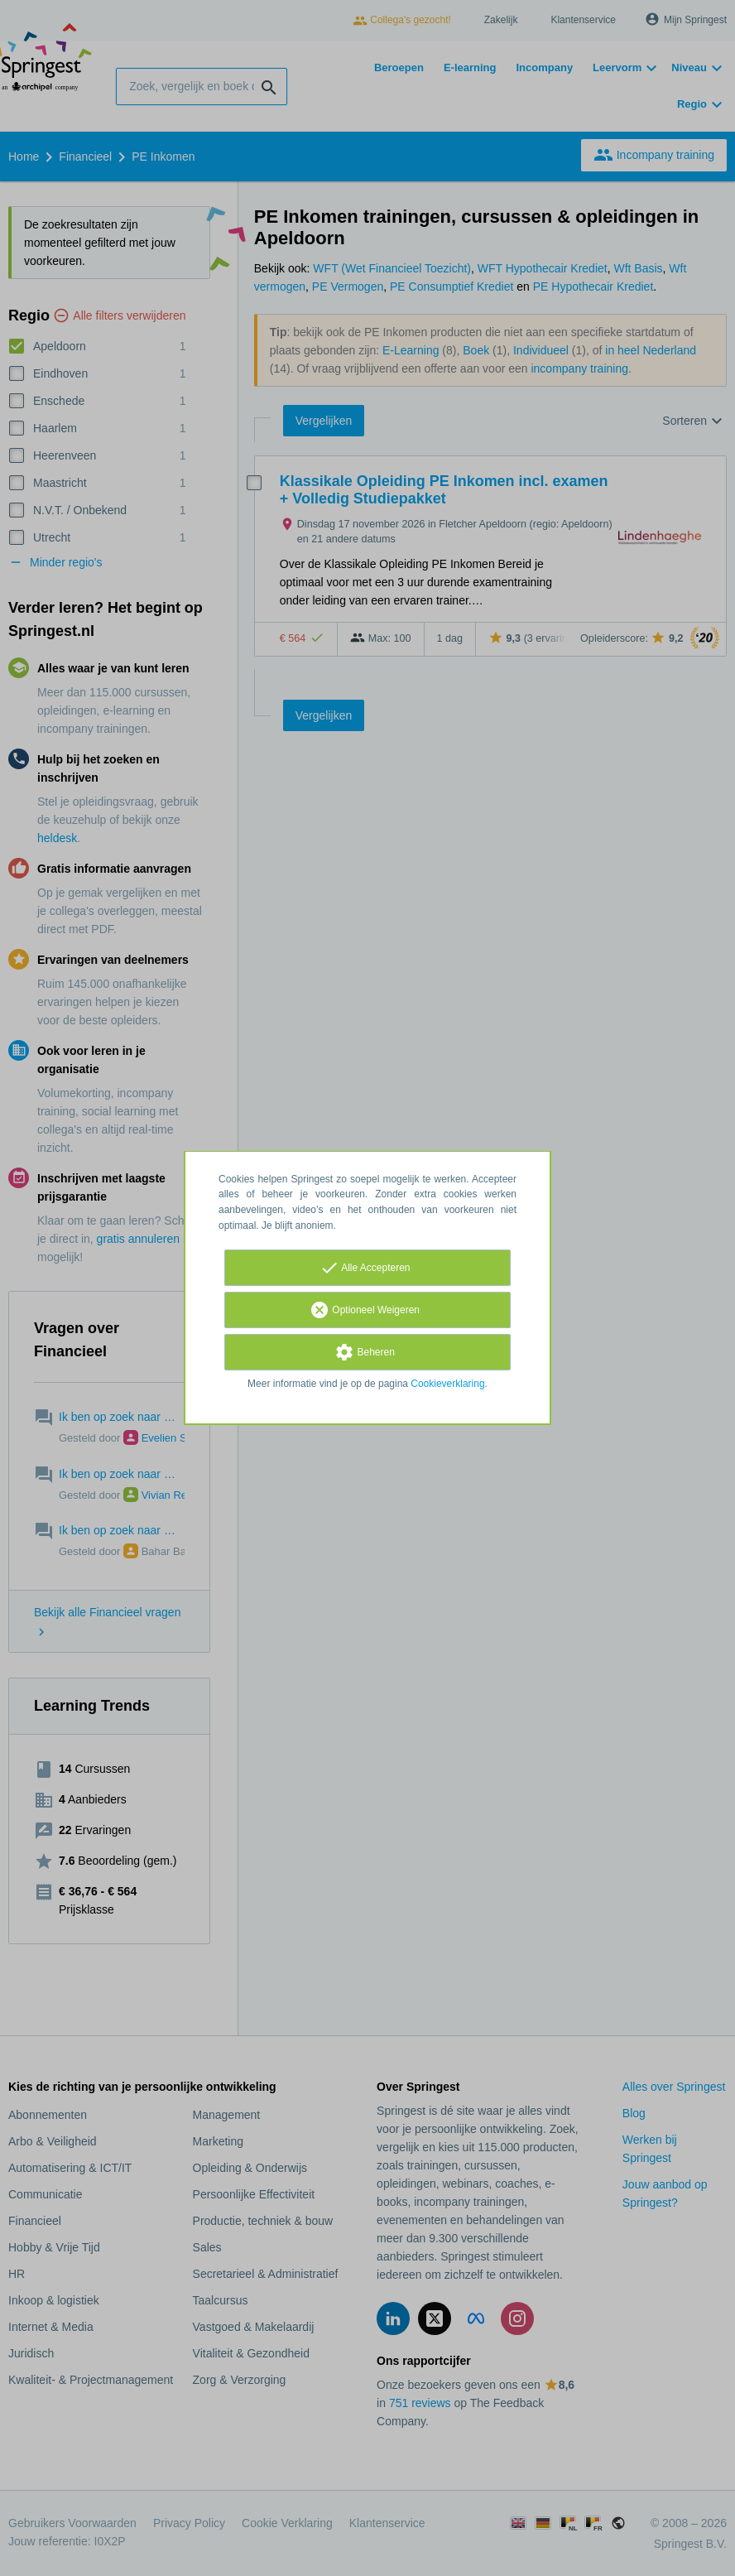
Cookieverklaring (447, 1383)
